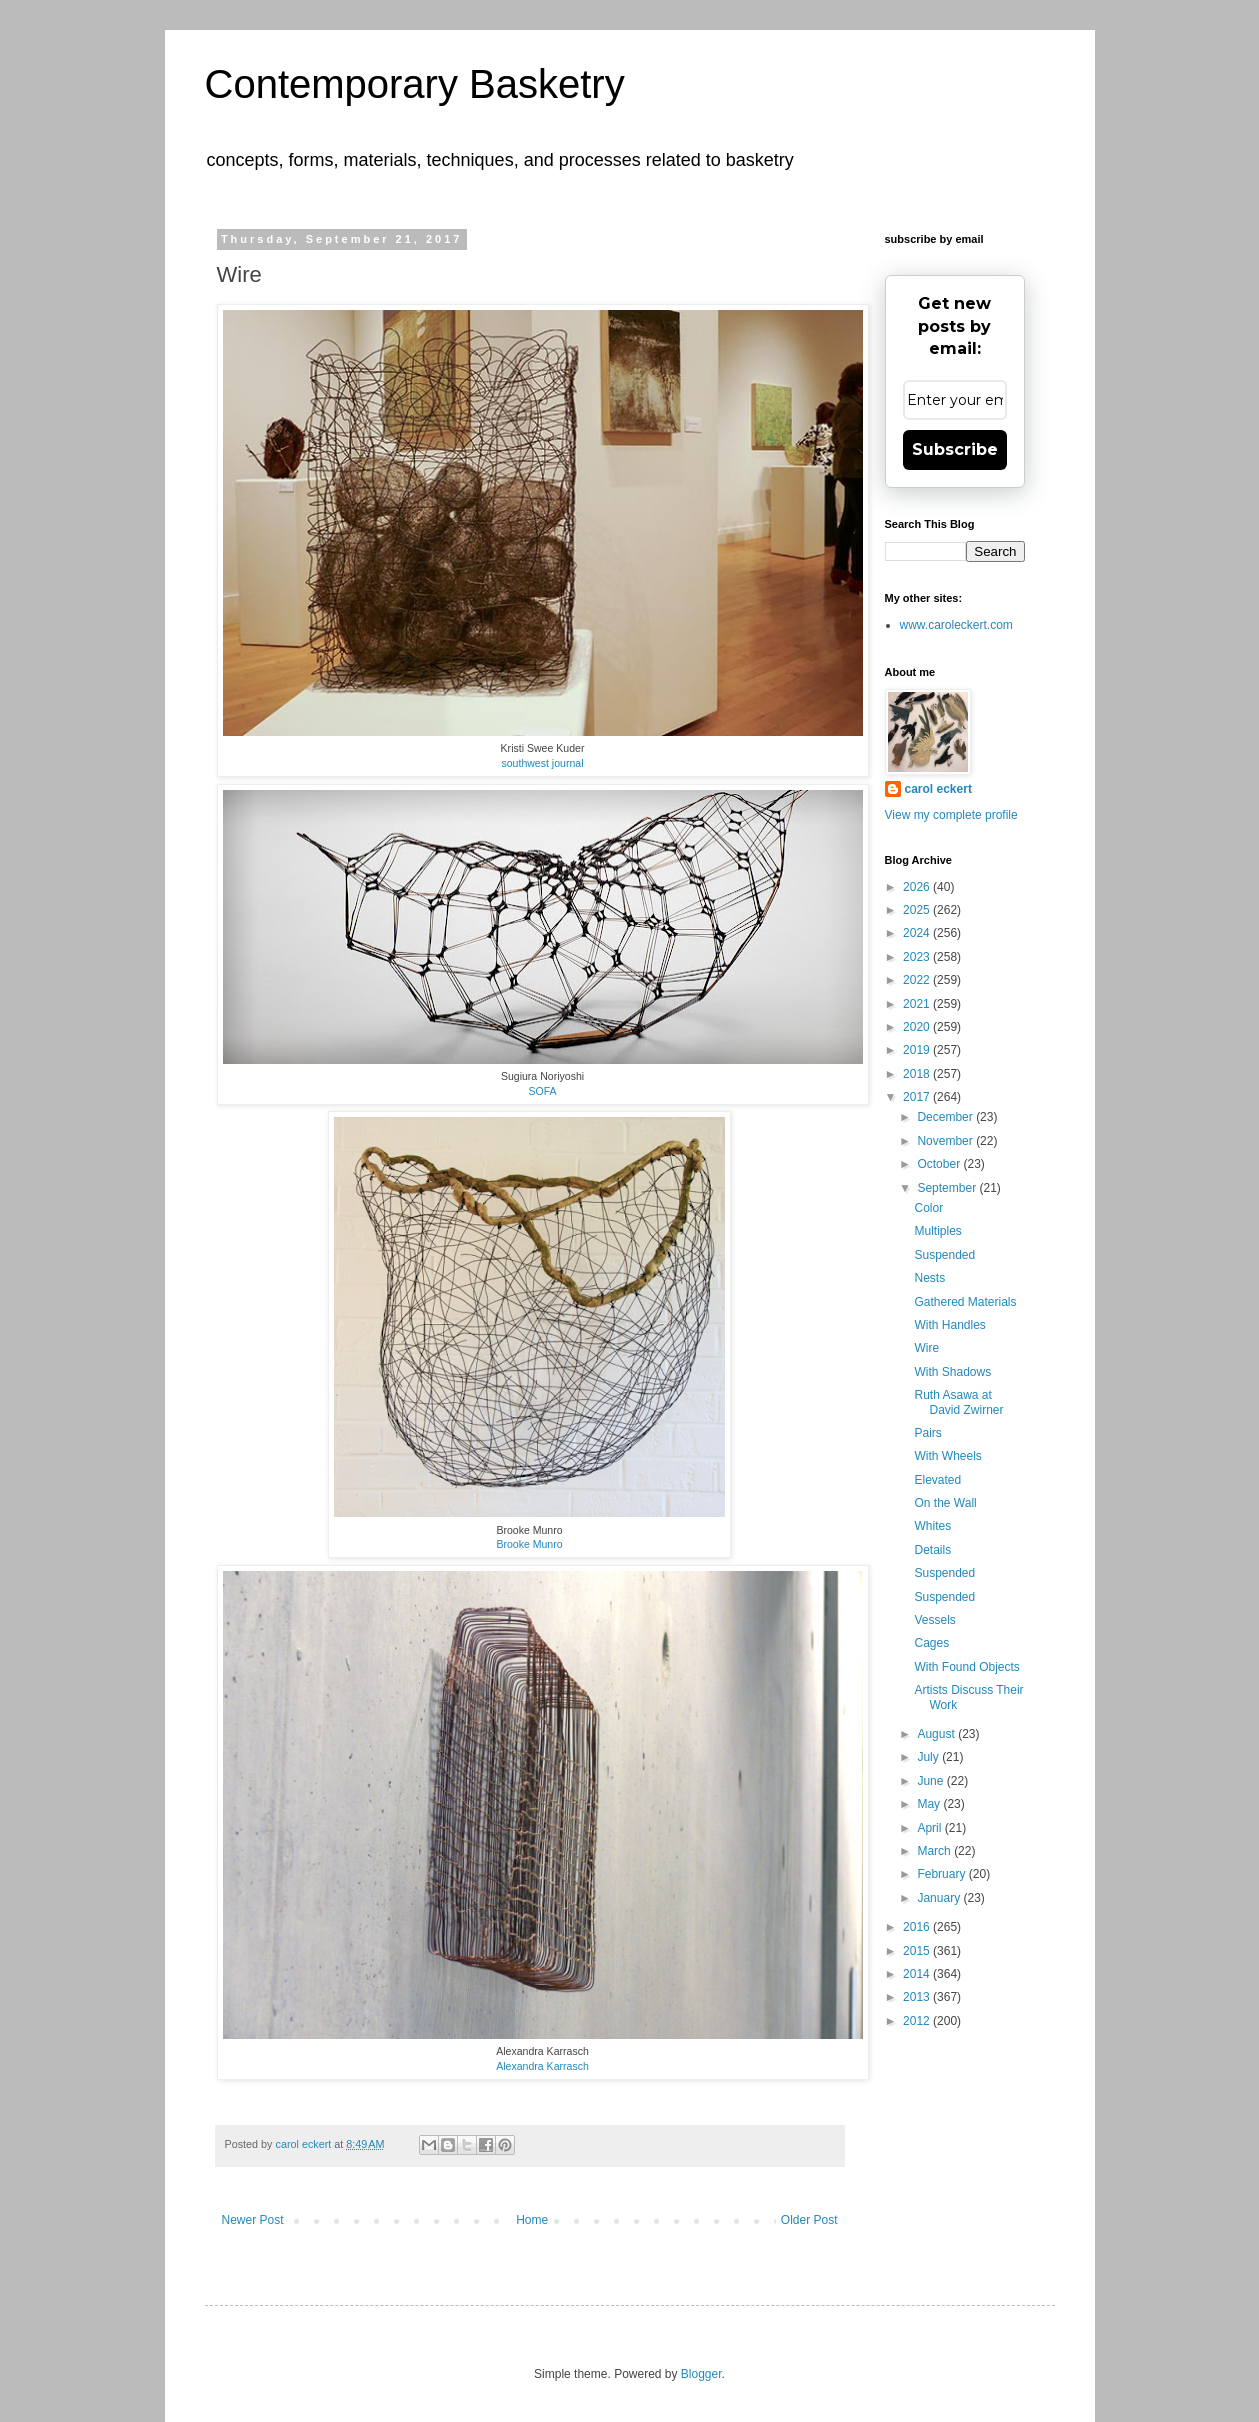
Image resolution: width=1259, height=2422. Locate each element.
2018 (918, 1074)
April (930, 1828)
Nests (929, 1278)
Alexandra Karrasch (542, 2066)
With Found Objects (966, 1667)
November (946, 1141)
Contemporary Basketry (415, 84)
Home (532, 2220)
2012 (918, 2021)
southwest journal (542, 763)
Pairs (927, 1433)
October (940, 1164)
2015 (918, 1951)
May (930, 1804)
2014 (918, 1974)
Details (932, 1550)
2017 (918, 1097)
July (929, 1757)
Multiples (937, 1231)
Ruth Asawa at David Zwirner (958, 1402)
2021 (918, 1004)
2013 (918, 1997)
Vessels (934, 1620)
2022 (918, 980)
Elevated (937, 1480)
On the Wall (945, 1503)
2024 (918, 933)
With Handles (949, 1325)
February (942, 1874)
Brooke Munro (529, 1544)
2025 (918, 910)
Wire (926, 1348)
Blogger (701, 2374)
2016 (918, 1927)
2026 (918, 887)
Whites (932, 1526)
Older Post (809, 2220)
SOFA (542, 1091)
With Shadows (952, 1372)
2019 (918, 1050)
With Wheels (947, 1456)
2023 (918, 957)
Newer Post (253, 2220)
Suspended (944, 1255)
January (940, 1898)
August (937, 1734)
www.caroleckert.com (956, 625)
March (935, 1851)
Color (928, 1208)
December (946, 1117)
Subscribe (955, 449)
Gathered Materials (965, 1302)
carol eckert (938, 789)
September (948, 1188)
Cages (931, 1643)
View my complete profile (951, 815)
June (931, 1781)
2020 (918, 1027)
